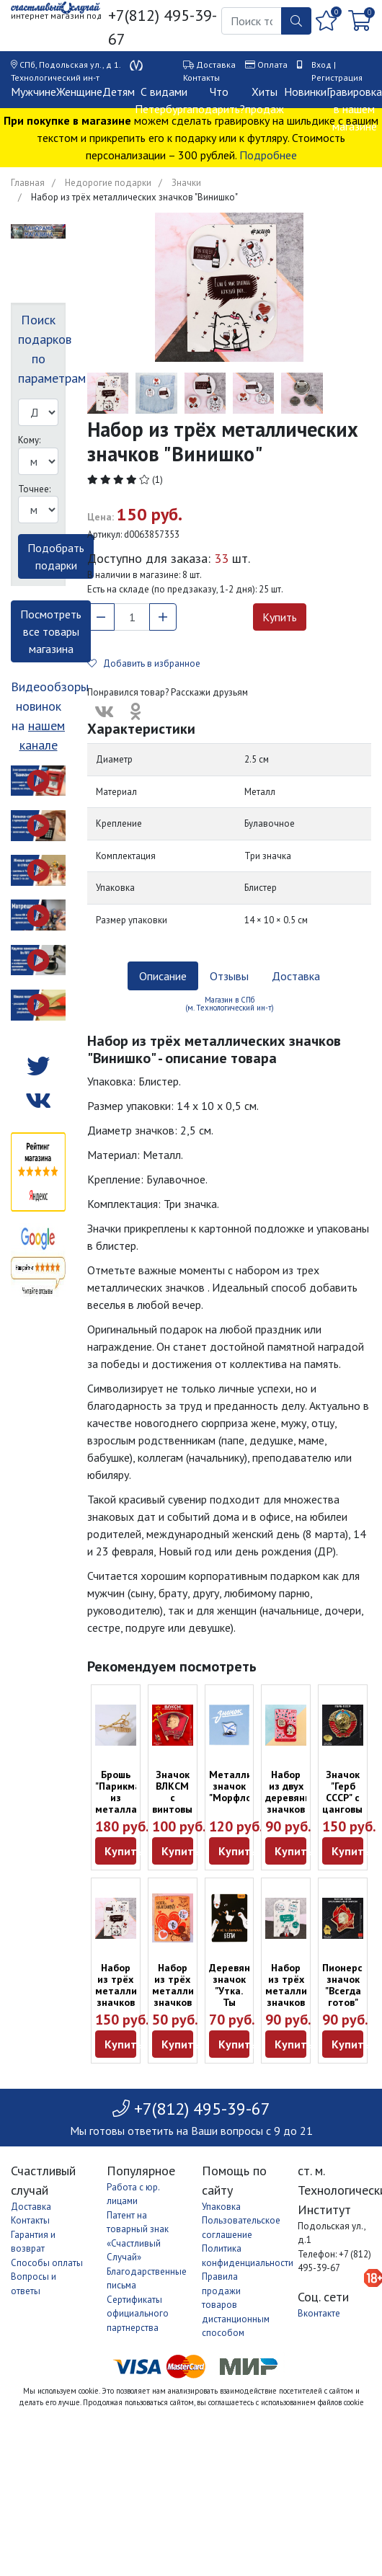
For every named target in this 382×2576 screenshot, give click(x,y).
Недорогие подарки (108, 183)
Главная (28, 183)
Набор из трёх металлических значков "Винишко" (132, 1990)
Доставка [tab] (296, 976)
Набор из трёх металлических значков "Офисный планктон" (302, 1996)
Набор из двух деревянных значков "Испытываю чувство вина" (295, 1809)
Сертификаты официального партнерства (138, 2313)
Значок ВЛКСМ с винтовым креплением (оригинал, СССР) (181, 1809)
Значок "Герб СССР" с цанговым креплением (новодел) (351, 1803)
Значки (186, 183)
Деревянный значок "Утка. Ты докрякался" (239, 1990)
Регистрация (337, 77)
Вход (321, 64)
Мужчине (33, 91)
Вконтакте (319, 2313)
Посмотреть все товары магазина (50, 631)
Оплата (272, 64)
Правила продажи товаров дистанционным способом (236, 2304)
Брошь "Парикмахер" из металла (128, 1792)
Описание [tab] (163, 976)
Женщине (79, 91)
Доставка (216, 64)
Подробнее (268, 155)
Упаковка (221, 2206)
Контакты (201, 77)
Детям (118, 91)
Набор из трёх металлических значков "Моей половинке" (189, 1996)
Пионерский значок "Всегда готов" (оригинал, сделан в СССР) (350, 2002)
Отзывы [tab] (229, 976)
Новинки (305, 91)
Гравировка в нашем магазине (354, 108)
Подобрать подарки (55, 556)
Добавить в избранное (143, 663)
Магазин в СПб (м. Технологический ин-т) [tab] (229, 1004)
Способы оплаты (47, 2263)
